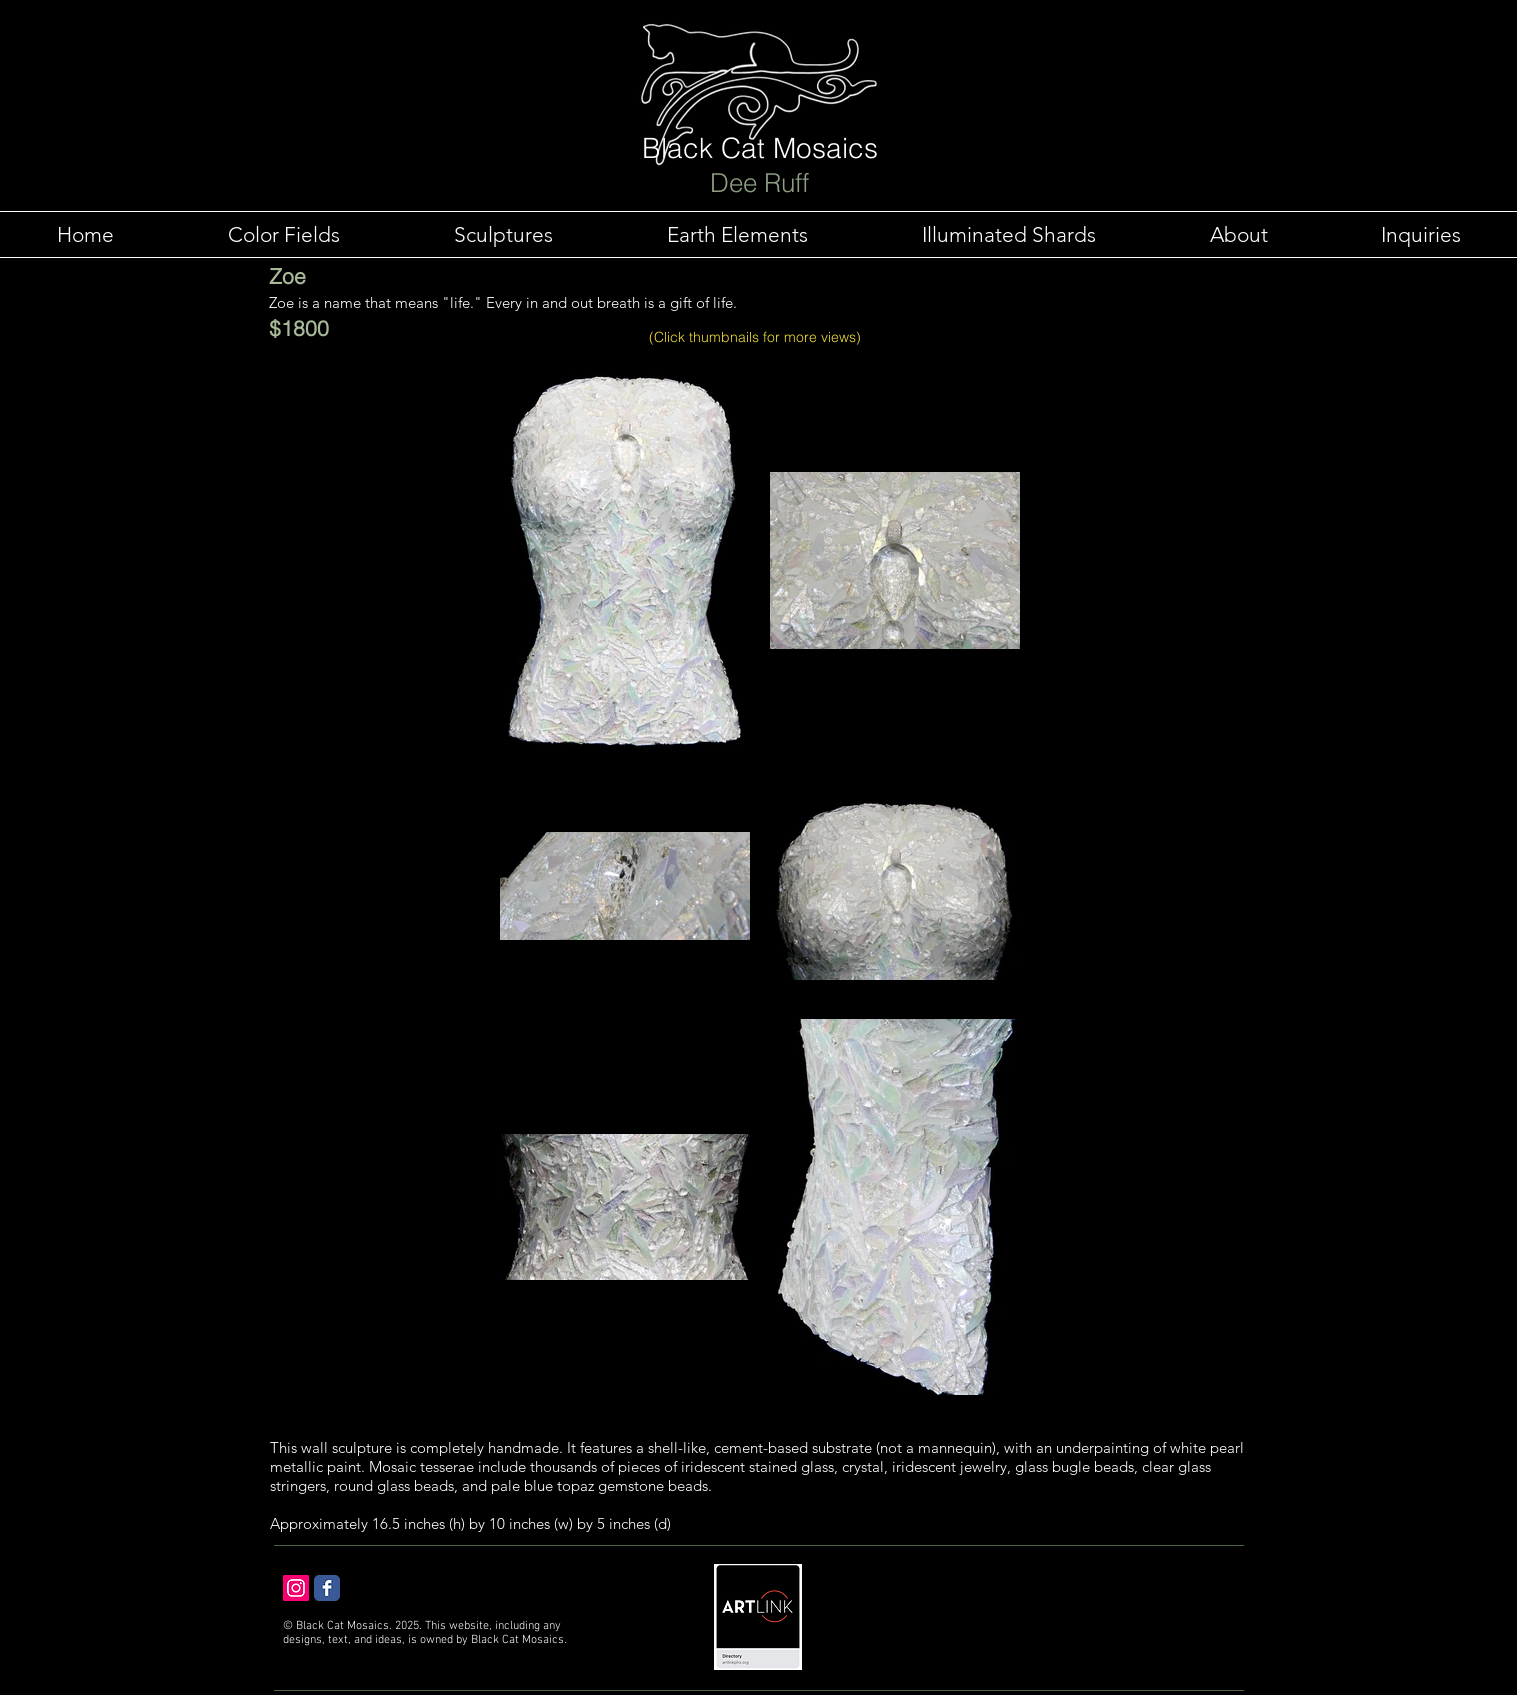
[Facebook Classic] (327, 1588)
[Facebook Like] (472, 1595)
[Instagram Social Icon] (296, 1588)
